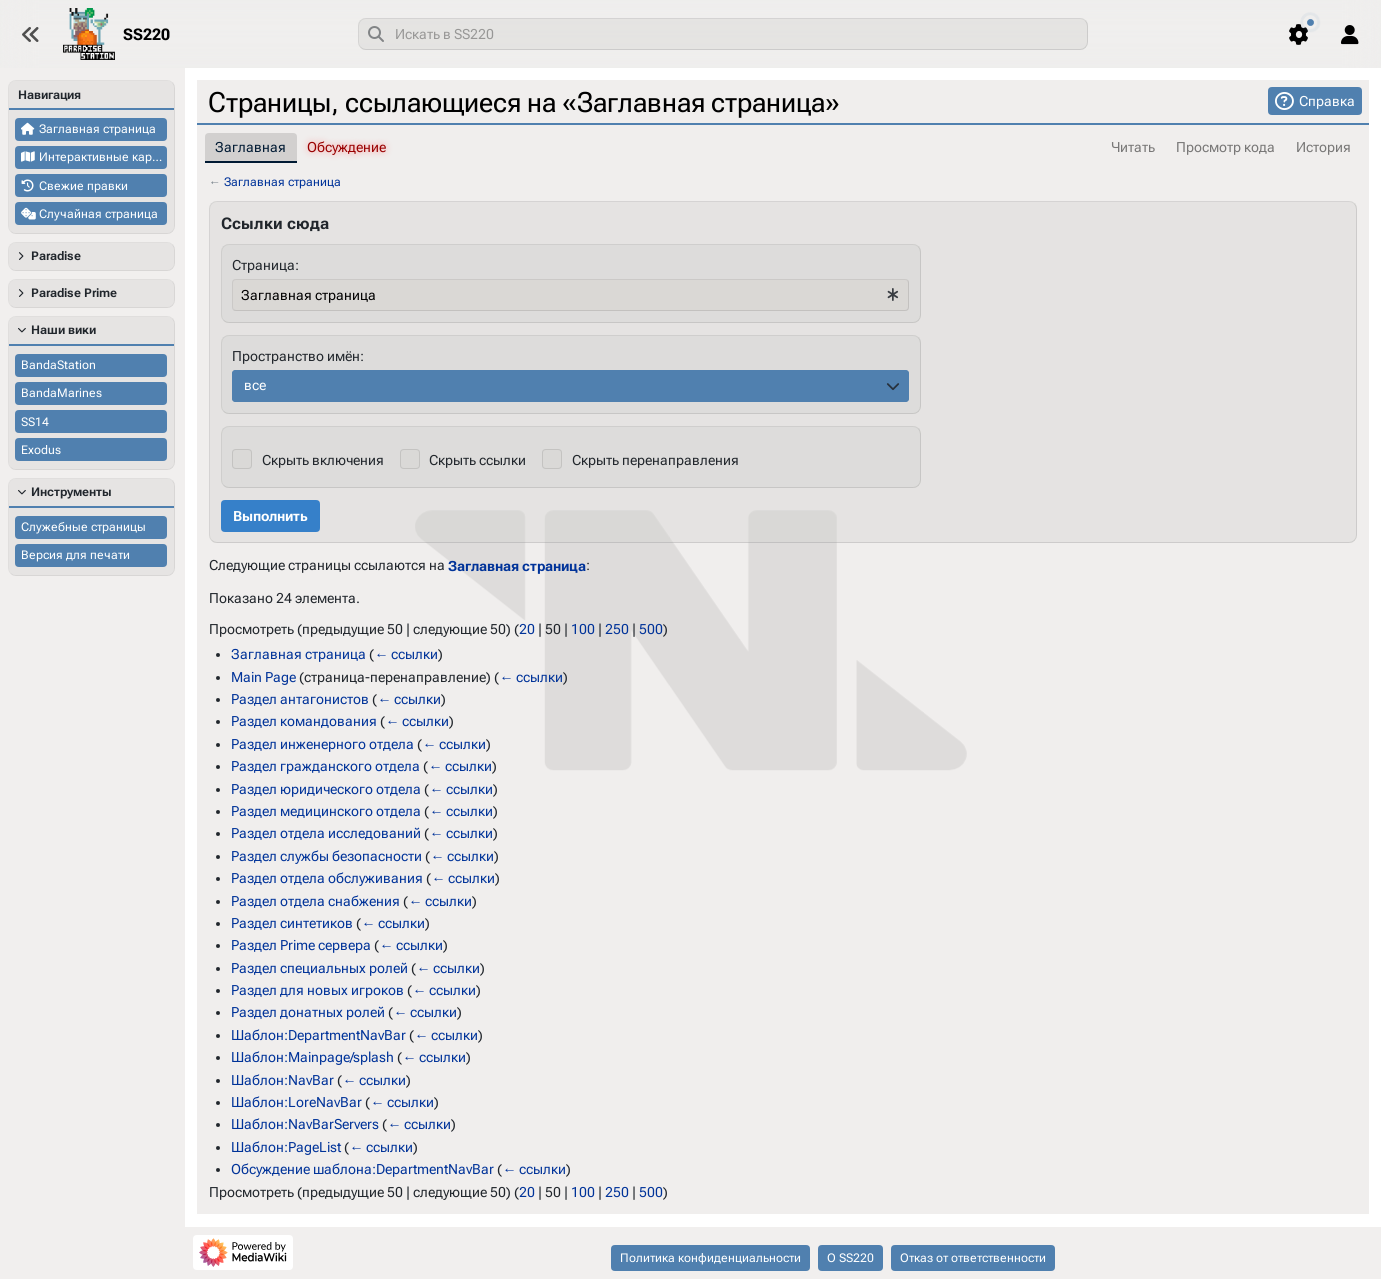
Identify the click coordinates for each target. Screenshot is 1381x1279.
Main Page (263, 676)
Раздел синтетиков (292, 923)
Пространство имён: (298, 356)
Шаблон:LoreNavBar (296, 1102)
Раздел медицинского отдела (326, 811)
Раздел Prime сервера (301, 945)
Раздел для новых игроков (317, 990)
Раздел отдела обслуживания (327, 878)
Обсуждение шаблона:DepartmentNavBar (362, 1169)
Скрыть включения (322, 460)
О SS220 (850, 1258)
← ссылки (406, 654)
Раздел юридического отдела (326, 788)
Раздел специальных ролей (319, 967)
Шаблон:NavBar (282, 1079)
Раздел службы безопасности (326, 856)
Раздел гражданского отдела (325, 766)
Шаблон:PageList (286, 1147)
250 (617, 629)
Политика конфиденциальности (710, 1258)
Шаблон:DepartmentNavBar (318, 1035)
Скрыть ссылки (477, 460)
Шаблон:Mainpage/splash (312, 1057)
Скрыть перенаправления (654, 460)
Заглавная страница (282, 182)
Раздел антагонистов (300, 699)
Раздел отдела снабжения (315, 900)
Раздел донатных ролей (308, 1012)
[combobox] (723, 34)
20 (527, 629)
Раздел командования (304, 721)
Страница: (265, 265)
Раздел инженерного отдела (322, 744)
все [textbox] (255, 385)
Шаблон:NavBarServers (305, 1124)
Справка (1327, 101)
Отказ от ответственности (973, 1258)
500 (651, 629)
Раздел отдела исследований (326, 833)
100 (583, 629)
